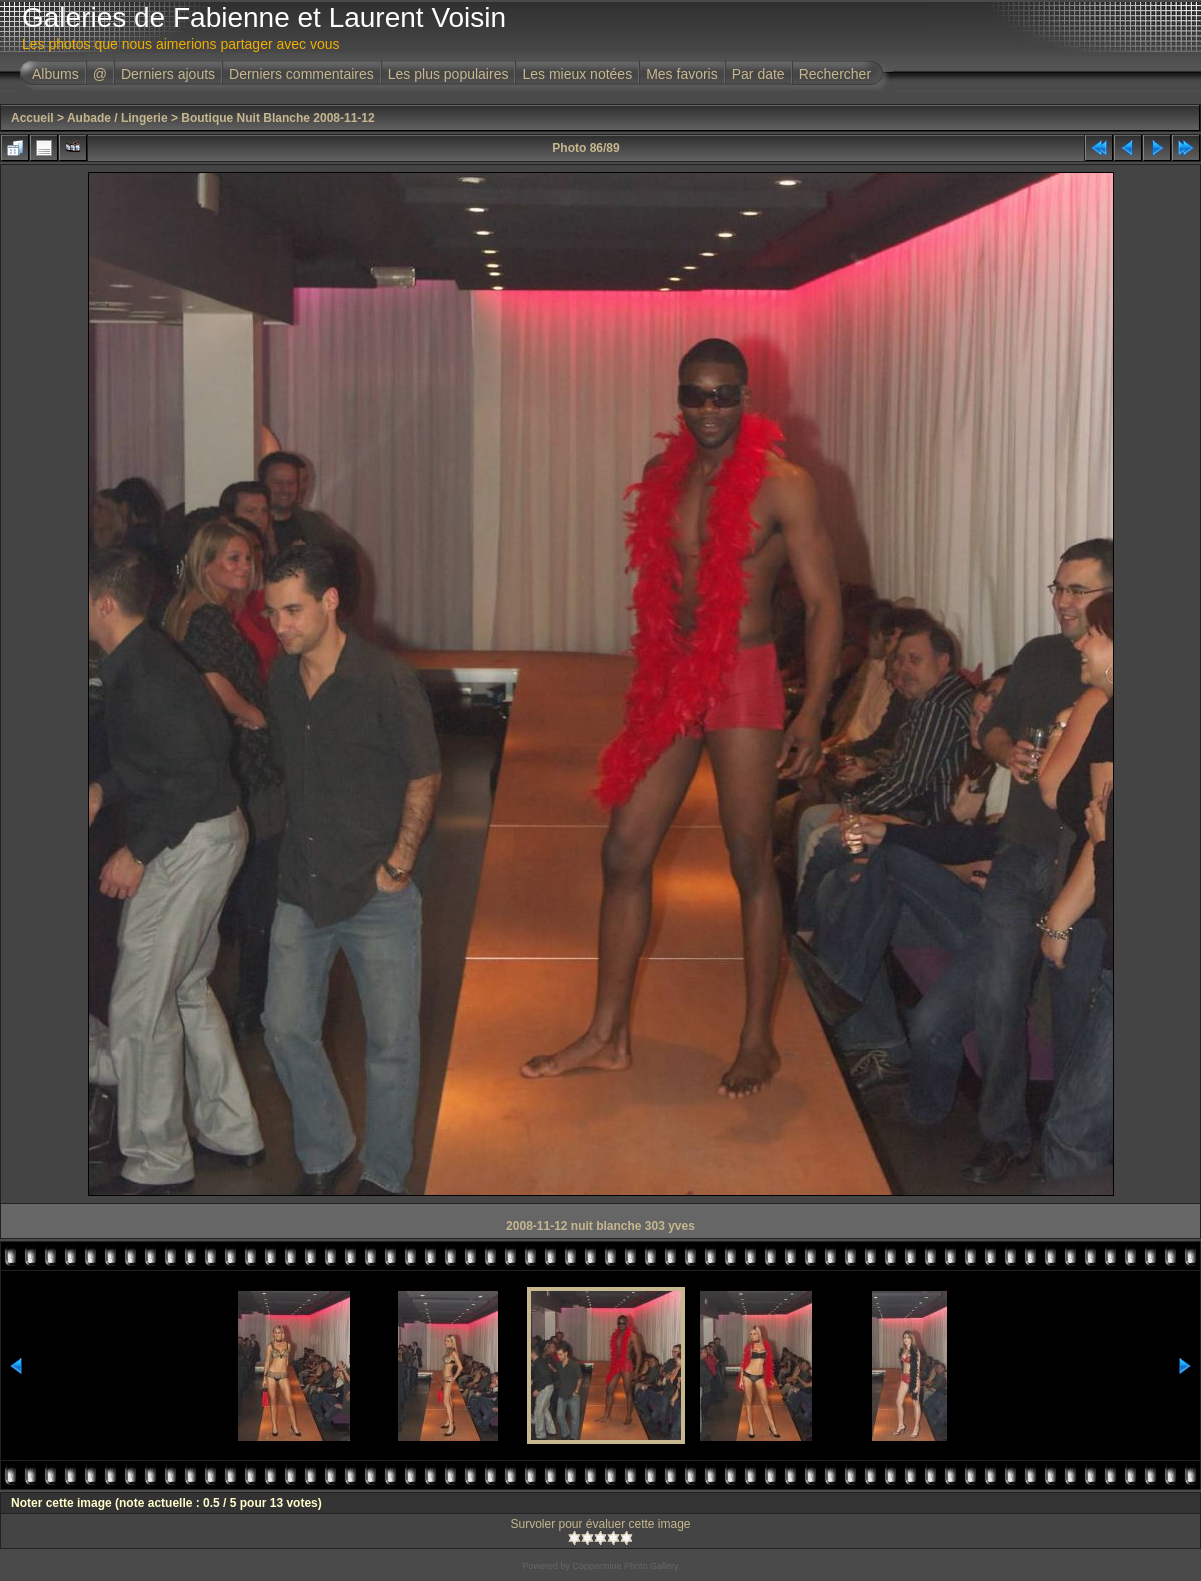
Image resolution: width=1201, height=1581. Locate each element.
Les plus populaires (448, 74)
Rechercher (835, 74)
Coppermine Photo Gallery (625, 1566)
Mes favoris (682, 74)
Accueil (32, 118)
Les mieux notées (577, 74)
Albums (55, 74)
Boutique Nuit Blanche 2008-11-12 (277, 118)
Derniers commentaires (301, 74)
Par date (758, 74)
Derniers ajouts (168, 74)
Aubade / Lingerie (117, 118)
